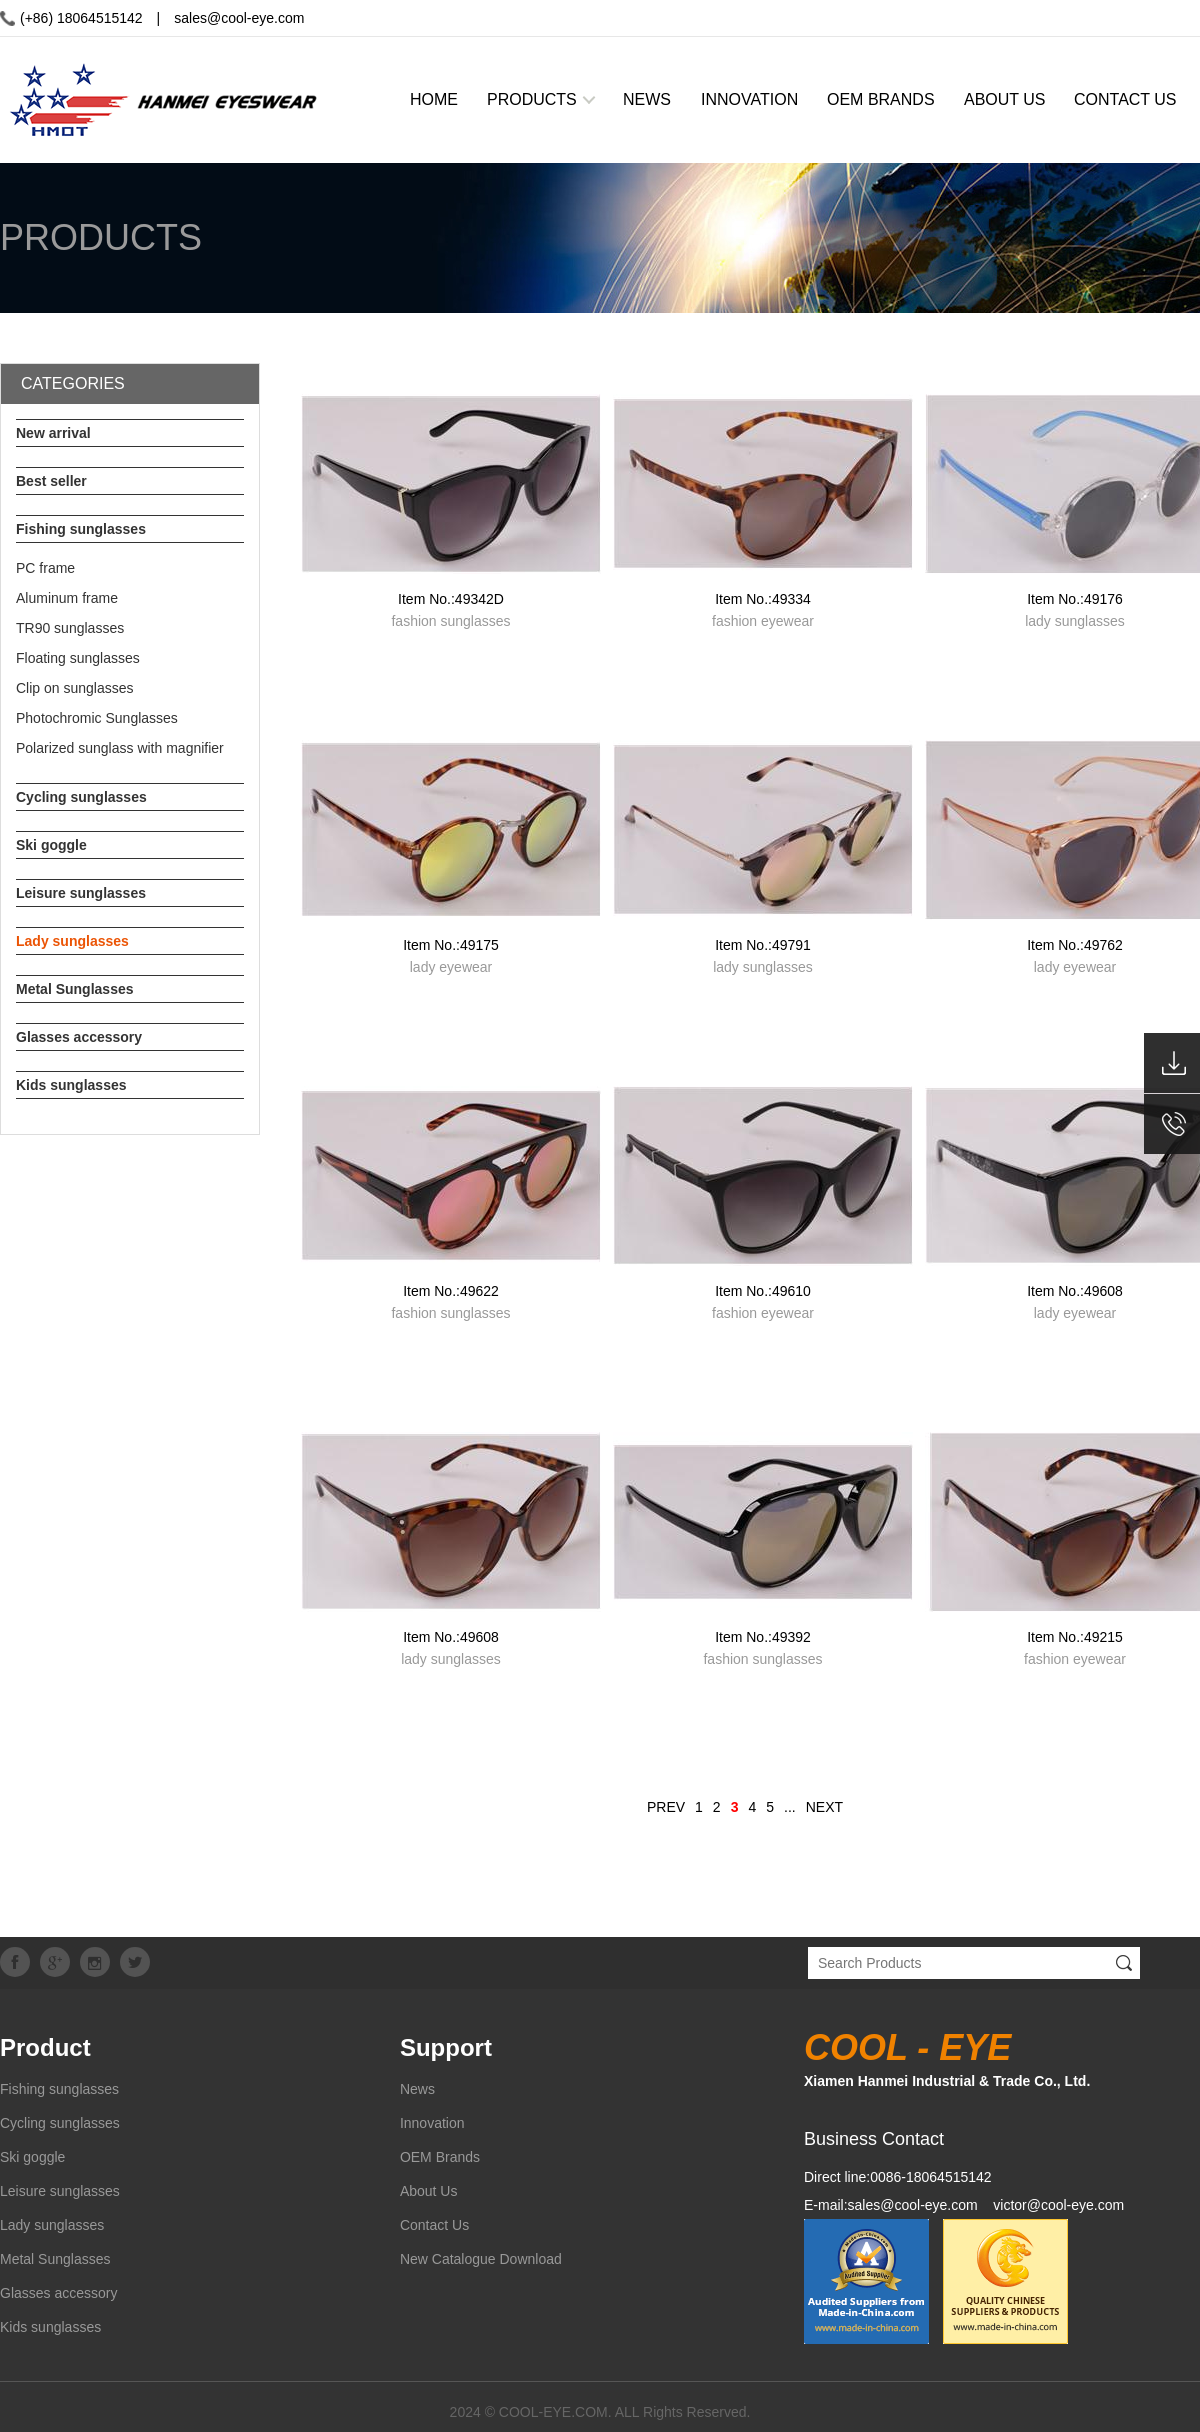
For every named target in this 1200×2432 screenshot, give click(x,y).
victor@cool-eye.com (1058, 2205)
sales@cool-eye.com (239, 18)
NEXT (824, 1807)
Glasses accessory (79, 1037)
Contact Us (434, 2225)
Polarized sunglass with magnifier (120, 748)
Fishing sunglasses (81, 529)
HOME (434, 99)
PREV (666, 1807)
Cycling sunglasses (81, 797)
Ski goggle (51, 845)
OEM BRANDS (881, 99)
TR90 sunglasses (70, 628)
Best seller (51, 481)
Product (45, 2047)
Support (446, 2047)
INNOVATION (749, 99)
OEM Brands (440, 2157)
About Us (429, 2191)
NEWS (647, 99)
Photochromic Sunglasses (97, 718)
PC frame (45, 568)
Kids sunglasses (71, 1085)
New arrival (53, 433)
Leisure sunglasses (81, 893)
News (417, 2089)
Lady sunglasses (72, 941)
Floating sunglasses (78, 658)
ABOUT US (1005, 99)
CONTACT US (1125, 99)
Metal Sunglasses (75, 989)
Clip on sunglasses (75, 688)
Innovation (432, 2123)
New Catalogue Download (481, 2259)
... (790, 1807)
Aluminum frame (67, 598)
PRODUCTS (532, 99)
